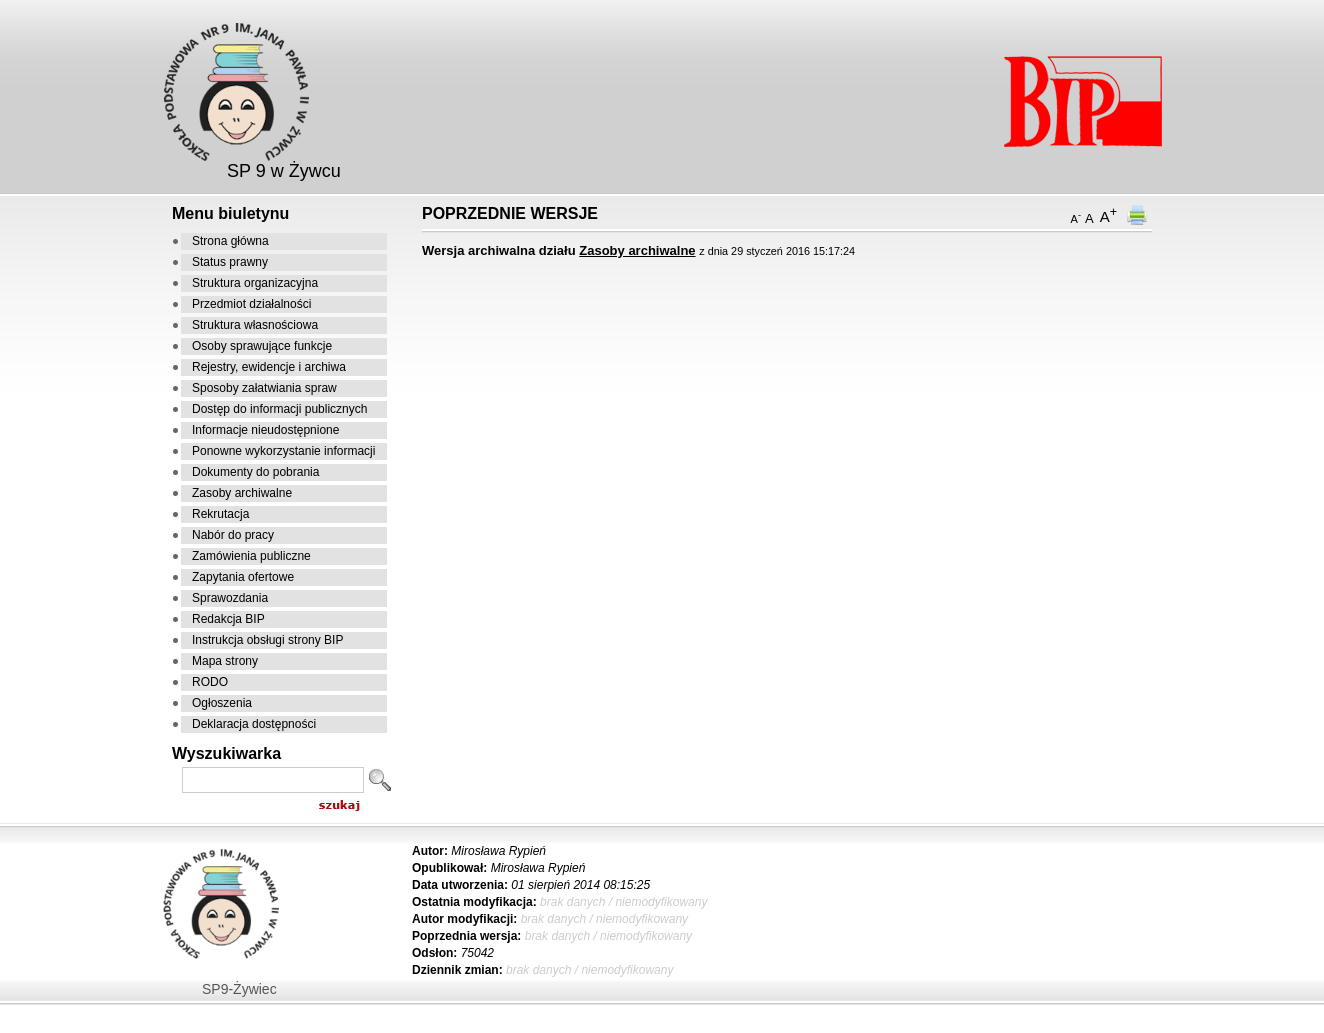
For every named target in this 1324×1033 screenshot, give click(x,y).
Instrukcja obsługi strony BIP (267, 640)
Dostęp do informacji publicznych (279, 409)
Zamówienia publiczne (251, 556)
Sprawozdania (230, 598)
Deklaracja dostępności (254, 724)
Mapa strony (225, 661)
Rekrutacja (220, 514)
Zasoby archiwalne (242, 493)
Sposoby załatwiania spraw (264, 388)
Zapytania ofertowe (243, 577)
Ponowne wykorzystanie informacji (283, 451)
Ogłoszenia (222, 703)
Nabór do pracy (233, 535)
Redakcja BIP (228, 619)
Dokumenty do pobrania (255, 472)
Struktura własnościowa (255, 325)
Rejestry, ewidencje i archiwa (269, 367)
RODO (210, 682)
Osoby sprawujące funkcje (262, 346)
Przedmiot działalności (251, 304)
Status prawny (230, 262)
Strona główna (230, 241)
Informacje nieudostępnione (265, 430)
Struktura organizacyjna (255, 283)
